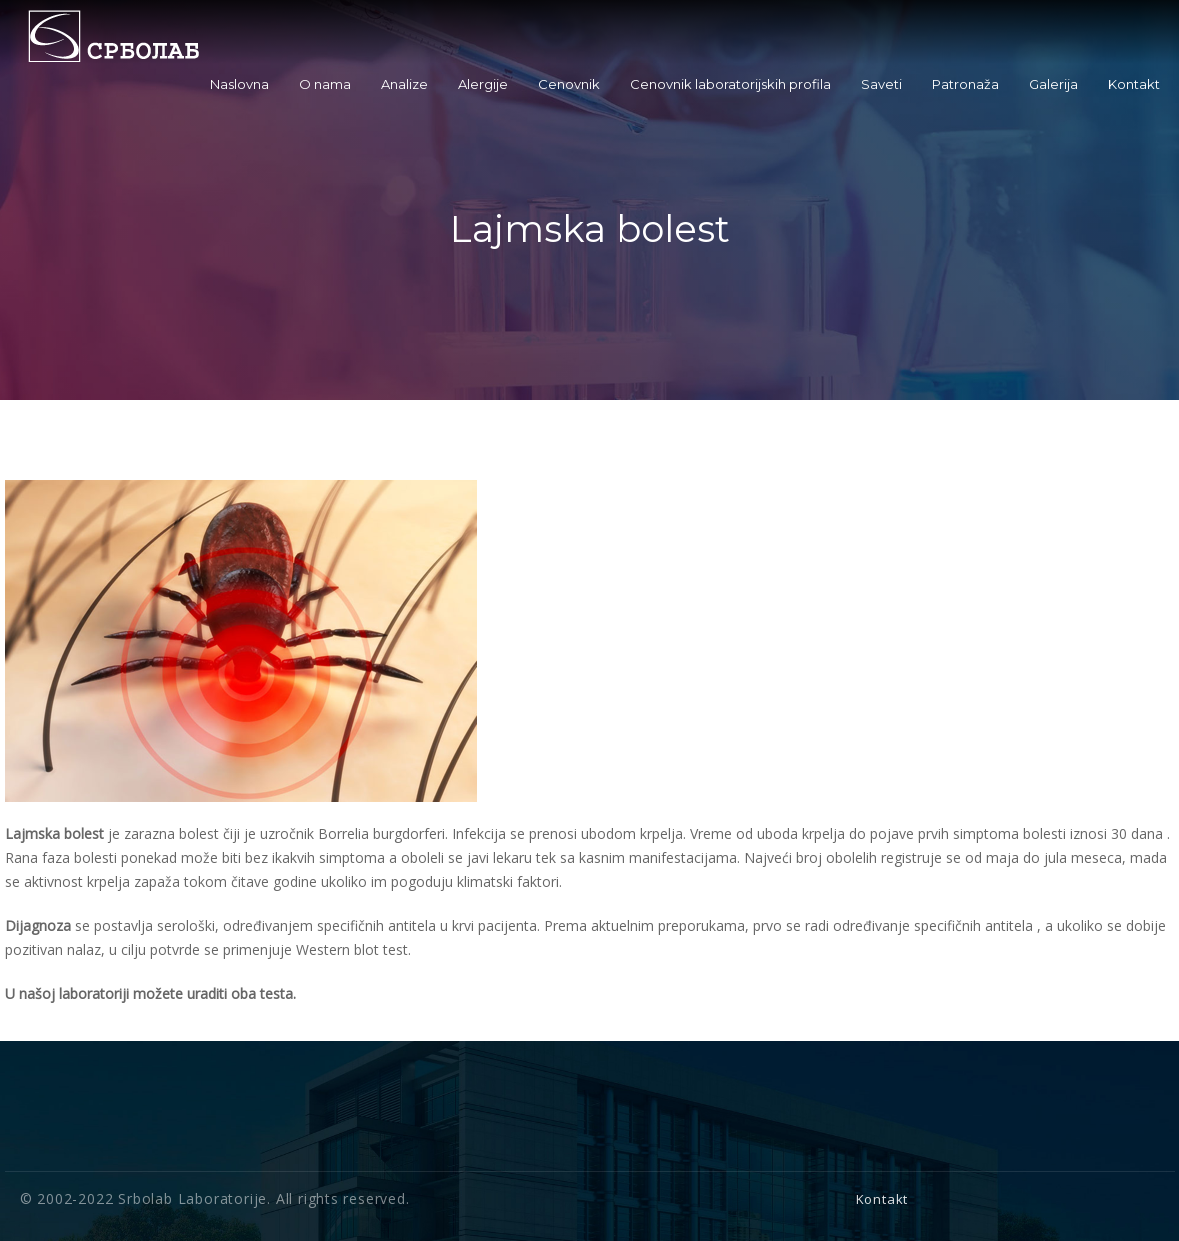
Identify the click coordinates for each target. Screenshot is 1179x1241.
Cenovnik (569, 84)
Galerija (1053, 84)
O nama (325, 84)
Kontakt (1134, 84)
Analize (404, 84)
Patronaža (965, 84)
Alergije (483, 84)
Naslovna (239, 84)
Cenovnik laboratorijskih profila (730, 84)
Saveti (881, 84)
